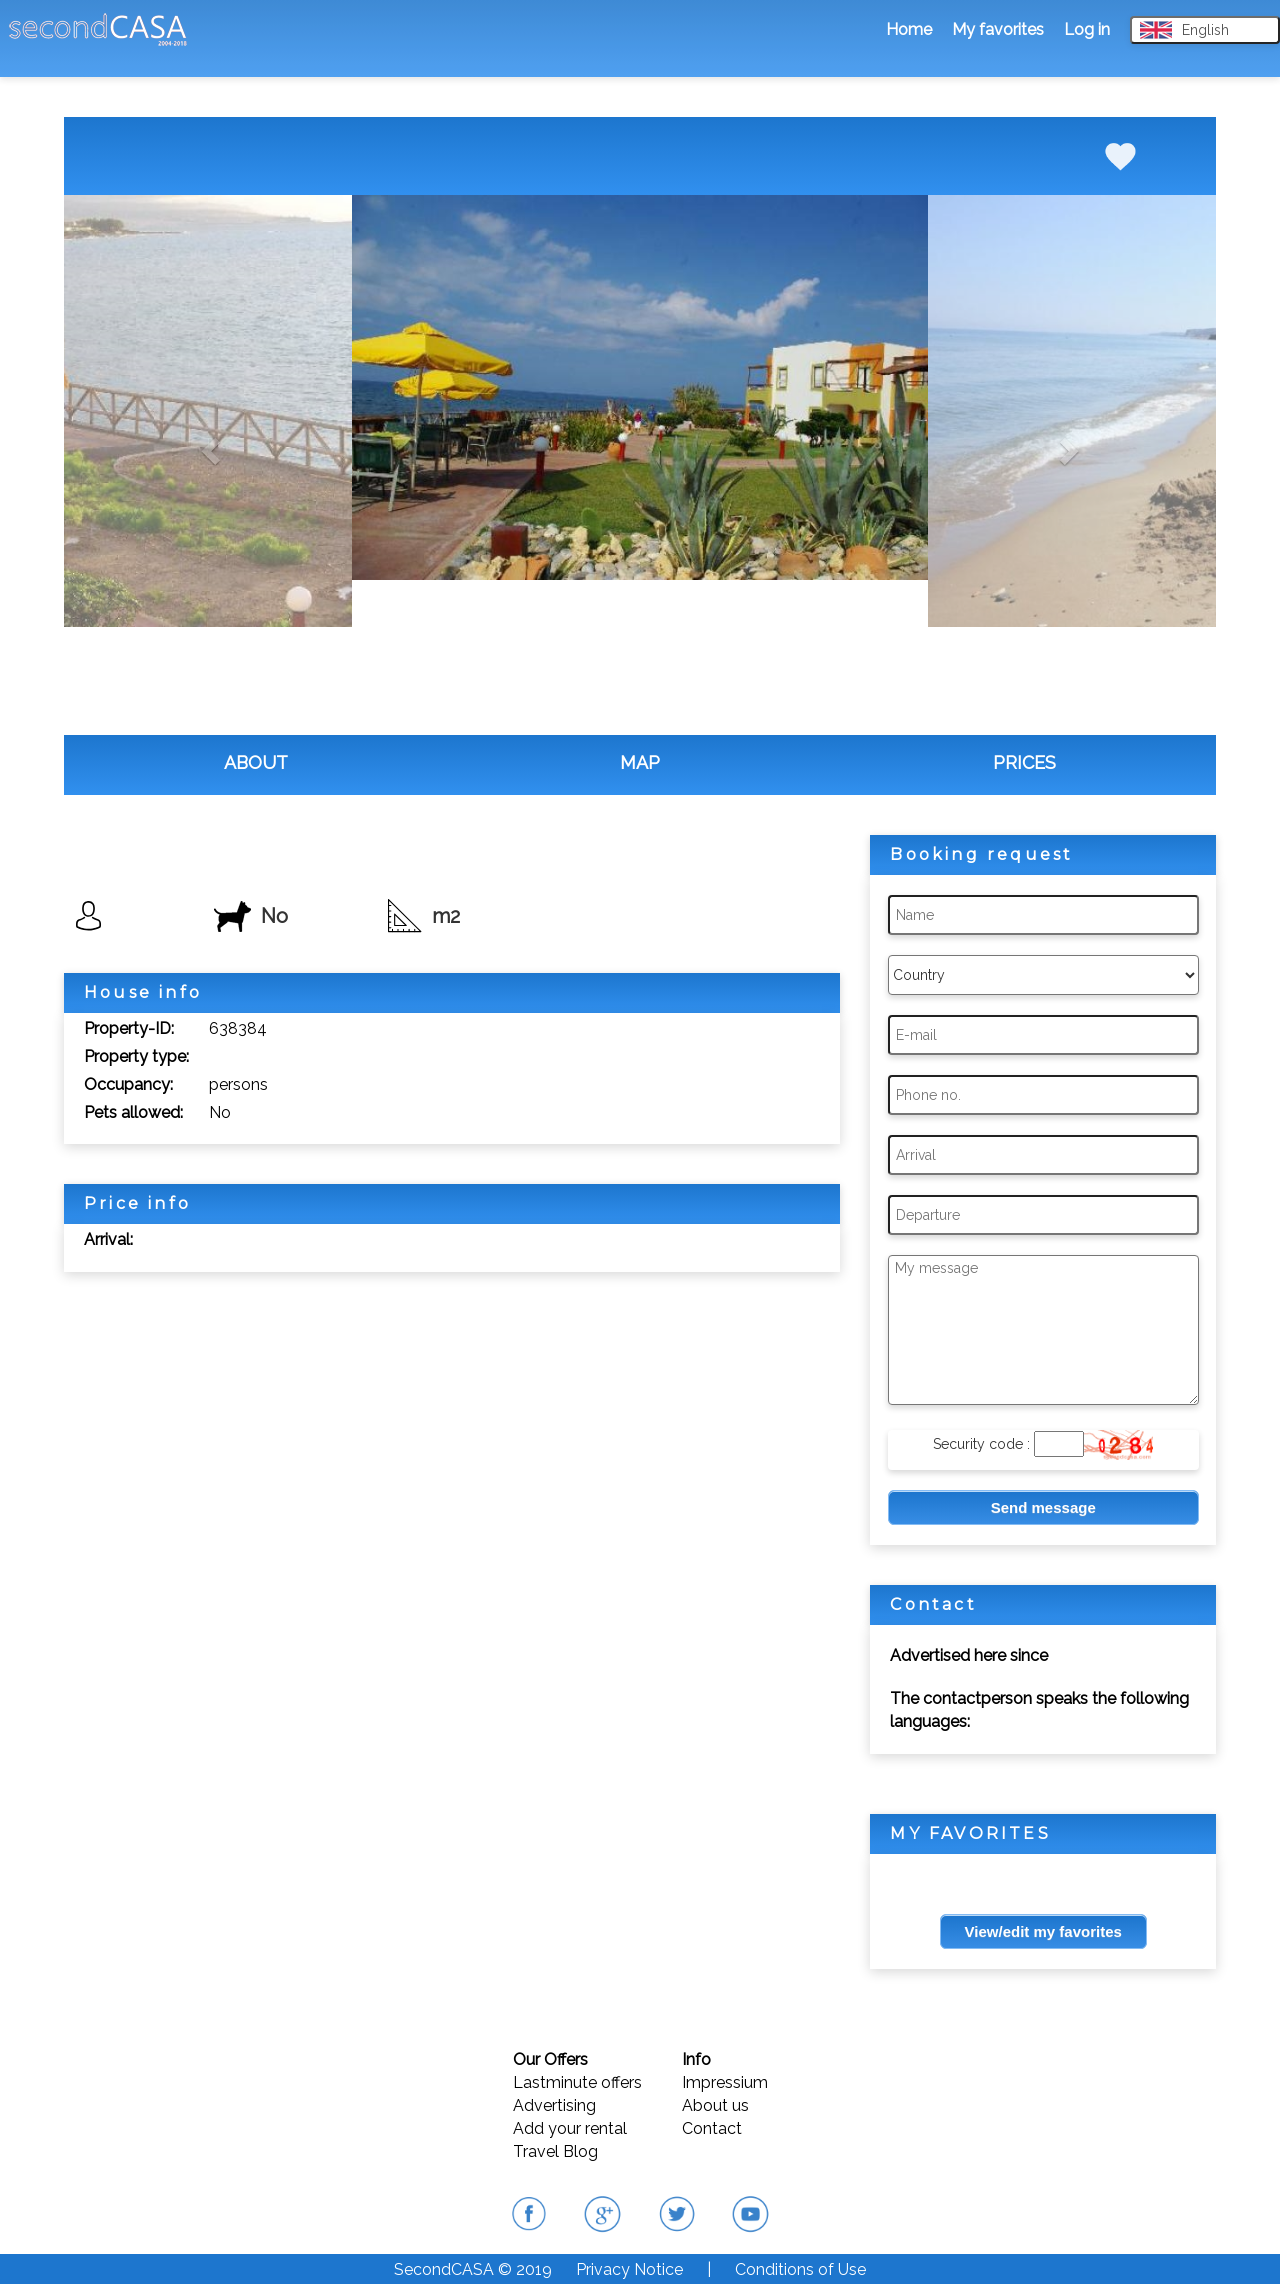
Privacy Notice (629, 2269)
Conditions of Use (800, 2269)
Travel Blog (555, 2151)
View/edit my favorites (1043, 1931)
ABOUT (256, 762)
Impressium (725, 2082)
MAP (640, 762)
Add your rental (570, 2128)
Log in (1087, 29)
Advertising (554, 2105)
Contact (712, 2128)
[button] (208, 445)
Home (909, 29)
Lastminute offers (577, 2082)
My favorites (998, 29)
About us (715, 2105)
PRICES (1024, 762)
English (1184, 30)
